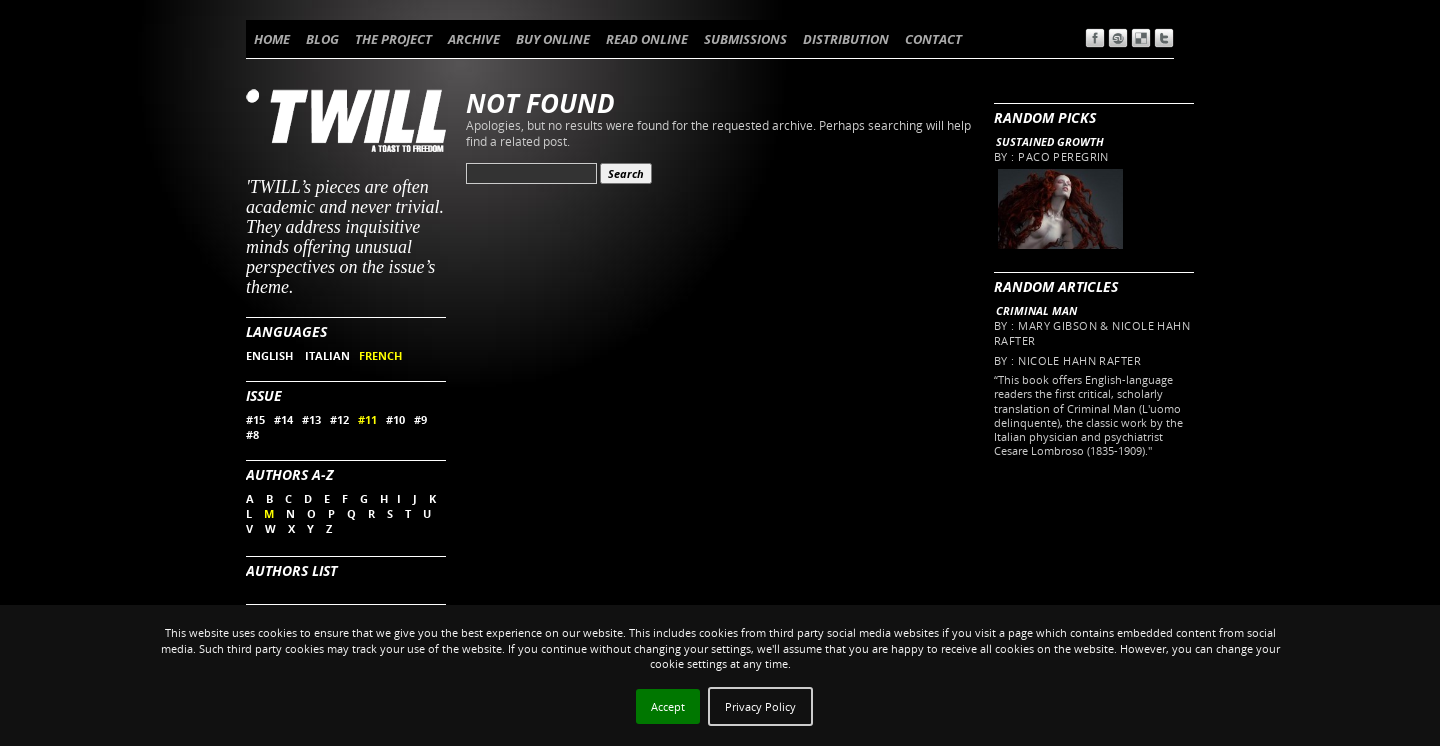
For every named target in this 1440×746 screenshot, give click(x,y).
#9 (420, 419)
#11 (367, 419)
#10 (395, 419)
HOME (272, 39)
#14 (283, 419)
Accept (668, 706)
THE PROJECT (393, 39)
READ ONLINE (647, 39)
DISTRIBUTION (846, 39)
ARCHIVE (474, 39)
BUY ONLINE (553, 39)
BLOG (322, 39)
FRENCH (380, 355)
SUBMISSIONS (745, 39)
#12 (339, 419)
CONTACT (933, 39)
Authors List (291, 570)
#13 (311, 419)
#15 (255, 419)
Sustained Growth (1050, 141)
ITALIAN (327, 355)
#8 (252, 434)
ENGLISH (271, 355)
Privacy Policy (760, 706)
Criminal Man (1036, 310)
